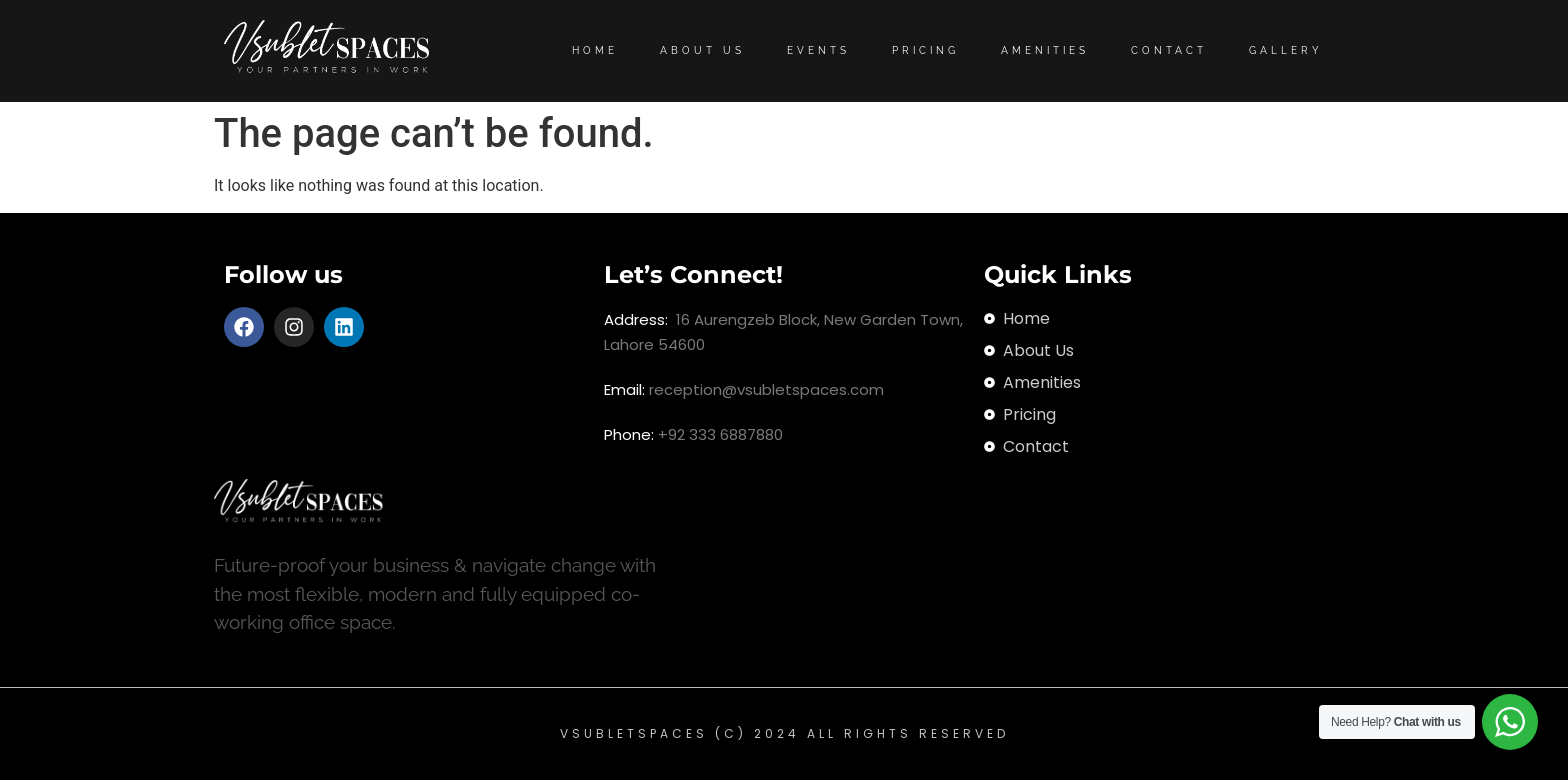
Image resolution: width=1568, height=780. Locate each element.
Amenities (1045, 50)
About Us (702, 50)
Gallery (1286, 50)
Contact (1169, 50)
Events (818, 50)
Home (595, 50)
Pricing (925, 50)
